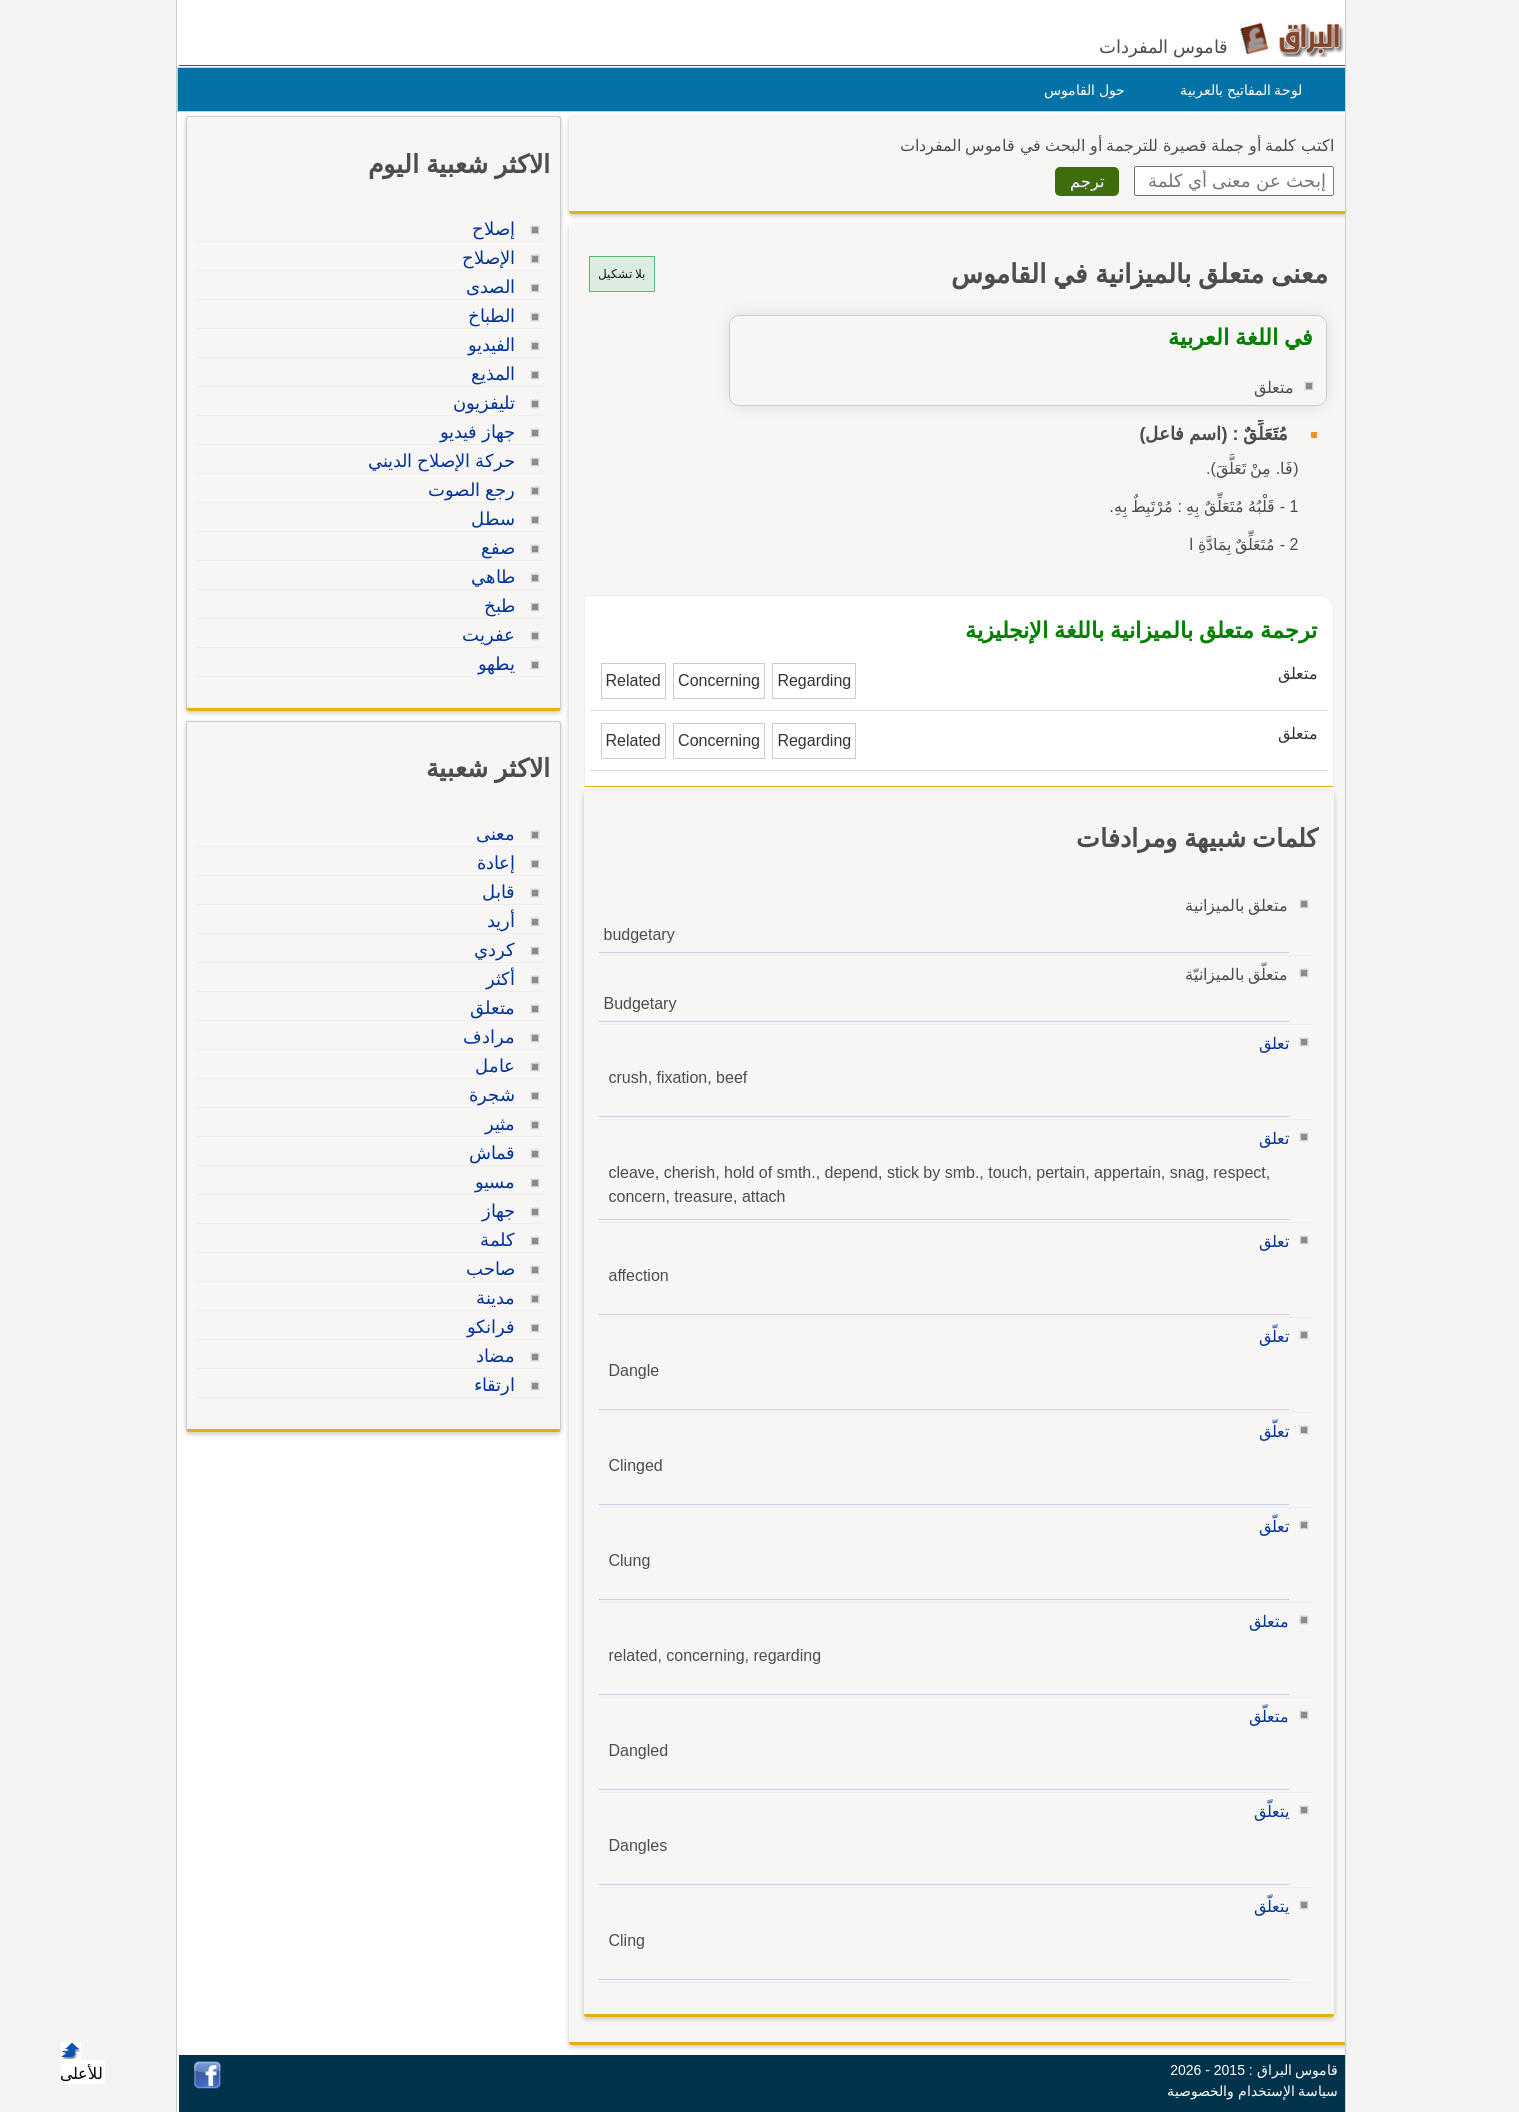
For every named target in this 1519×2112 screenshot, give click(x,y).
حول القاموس (1079, 90)
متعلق (1264, 1621)
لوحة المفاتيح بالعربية (1236, 90)
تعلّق (1269, 1336)
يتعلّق (1266, 1811)
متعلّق (1264, 1716)
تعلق (1269, 1043)
